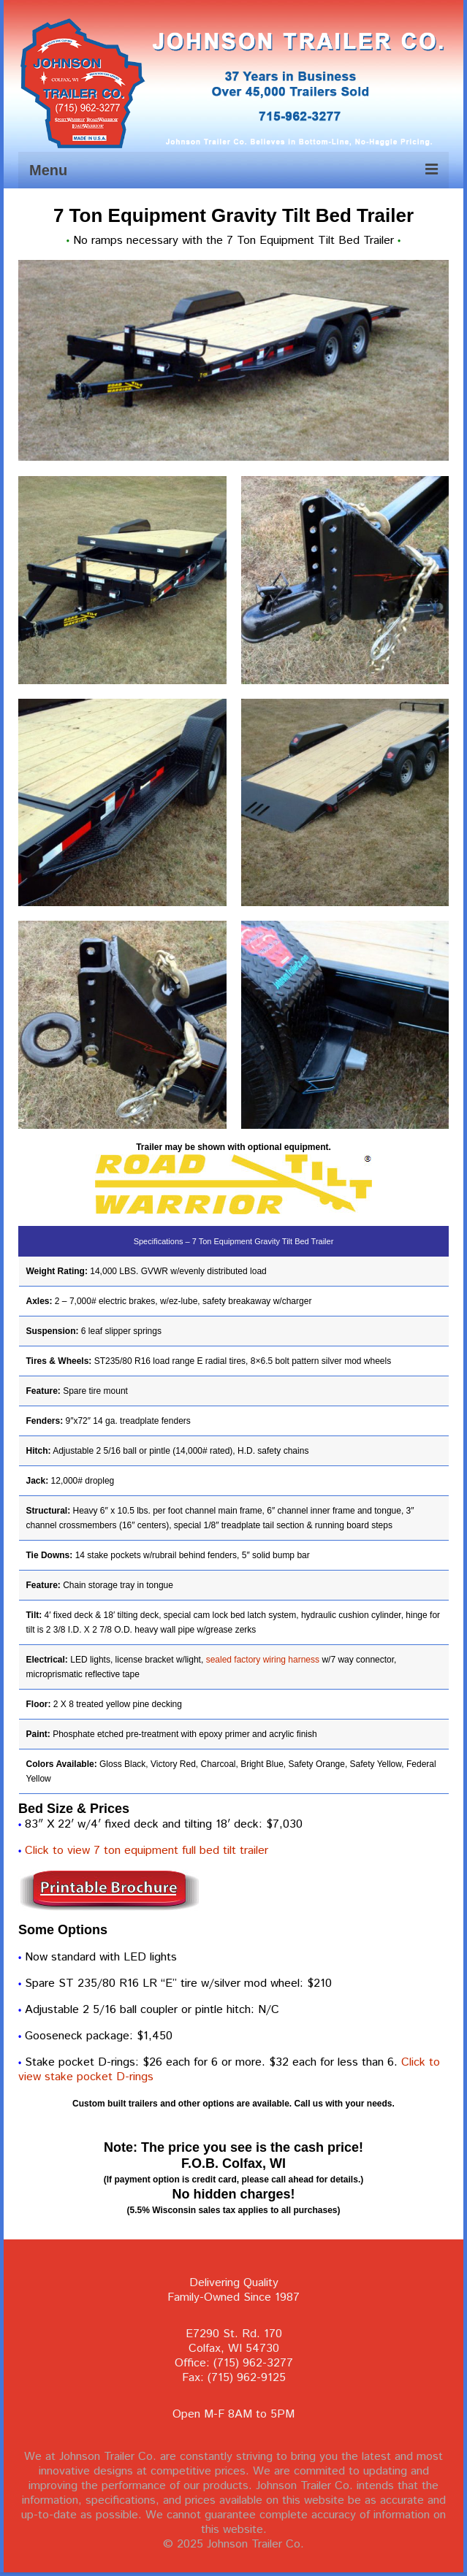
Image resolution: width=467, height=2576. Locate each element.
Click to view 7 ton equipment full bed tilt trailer (146, 1850)
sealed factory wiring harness (262, 1660)
